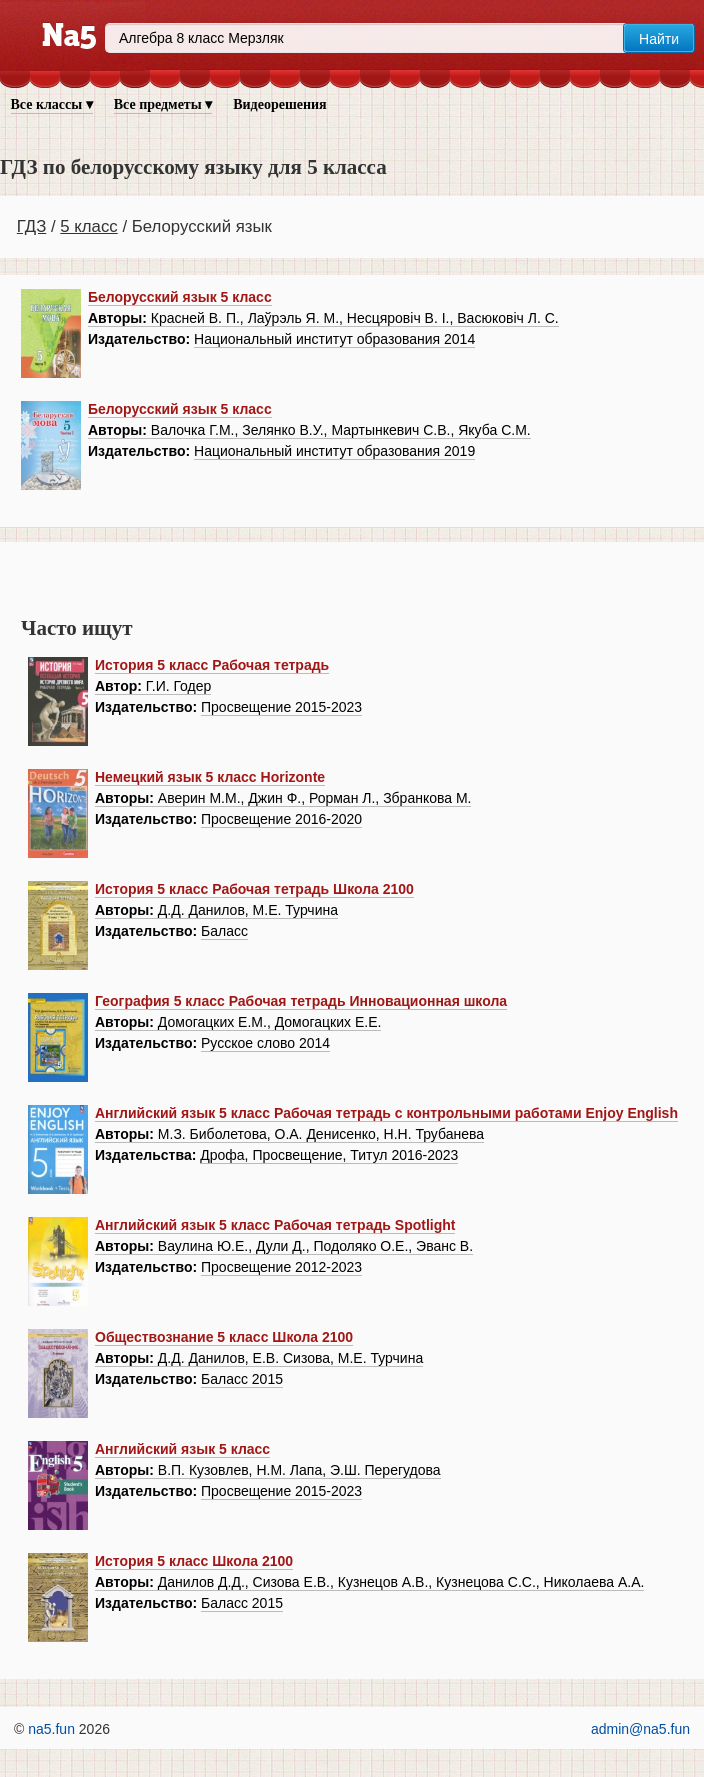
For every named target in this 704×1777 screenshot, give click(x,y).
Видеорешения (279, 104)
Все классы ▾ (52, 104)
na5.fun (51, 1729)
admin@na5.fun (640, 1729)
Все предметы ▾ (163, 104)
